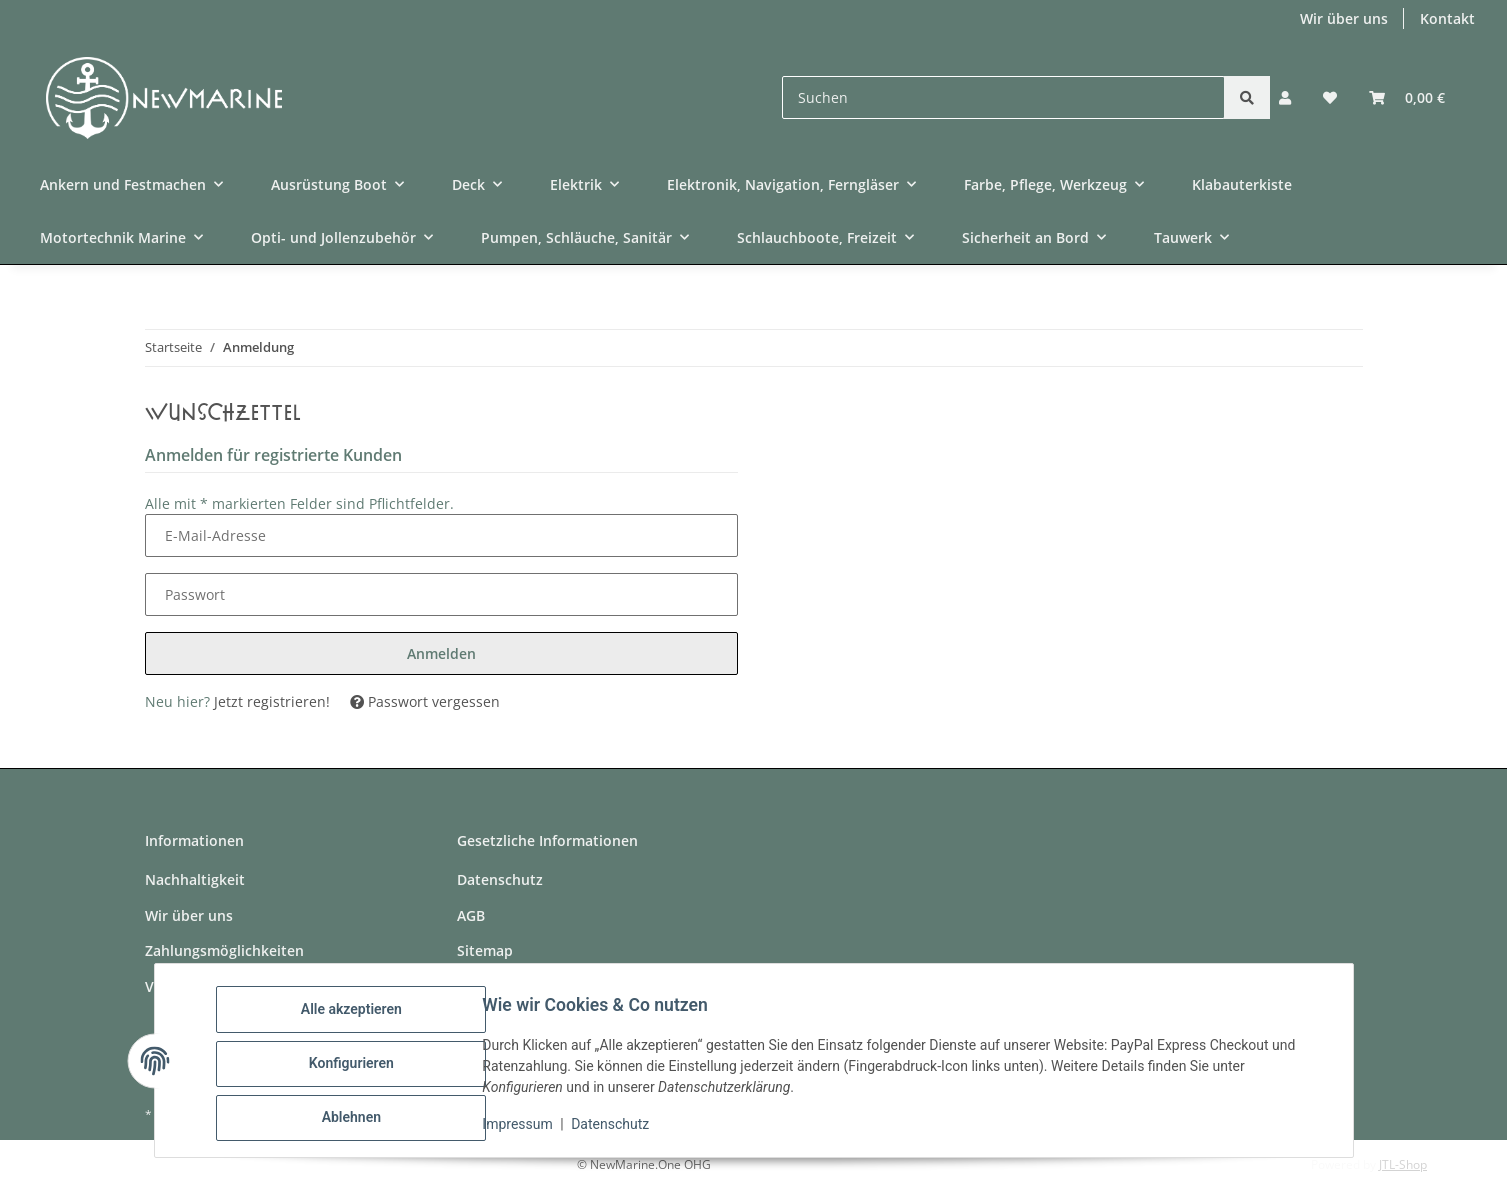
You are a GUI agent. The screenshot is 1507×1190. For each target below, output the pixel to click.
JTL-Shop (1403, 1164)
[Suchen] (1003, 97)
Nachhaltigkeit (195, 879)
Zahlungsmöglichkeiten (224, 950)
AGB (471, 915)
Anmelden (441, 653)
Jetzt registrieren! (272, 701)
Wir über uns (1344, 18)
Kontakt (1447, 18)
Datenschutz (616, 1128)
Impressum (524, 1128)
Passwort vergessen (425, 701)
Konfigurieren (357, 1067)
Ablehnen (357, 1119)
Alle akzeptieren (357, 1015)
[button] (1285, 97)
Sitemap (485, 950)
